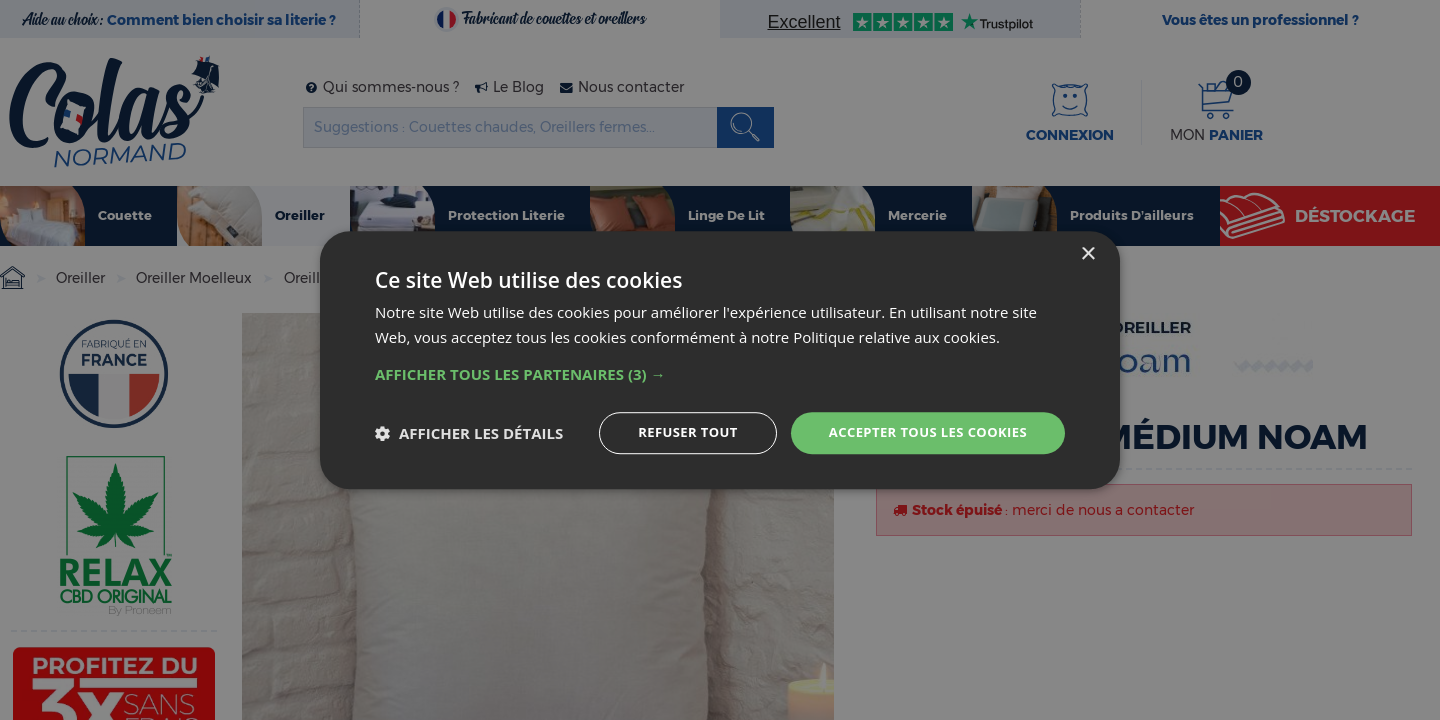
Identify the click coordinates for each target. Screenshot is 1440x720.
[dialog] (720, 360)
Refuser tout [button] (671, 432)
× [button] (1087, 253)
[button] (720, 373)
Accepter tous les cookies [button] (921, 432)
